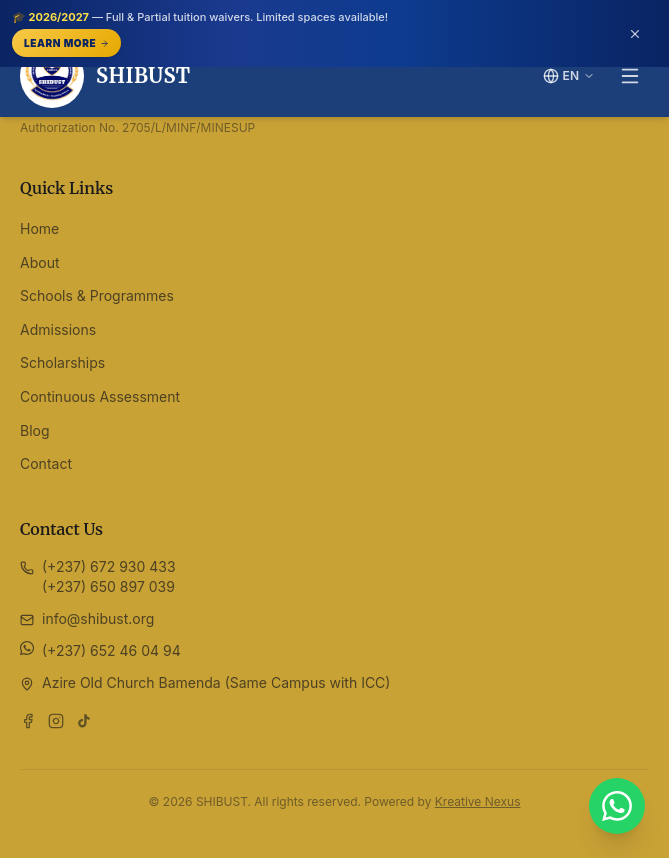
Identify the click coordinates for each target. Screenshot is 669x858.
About (39, 262)
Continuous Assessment (100, 396)
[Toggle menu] (630, 76)
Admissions (58, 329)
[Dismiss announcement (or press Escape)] (635, 34)
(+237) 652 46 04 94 (111, 650)
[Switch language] (569, 76)
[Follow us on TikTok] (84, 721)
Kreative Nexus (478, 801)
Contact (46, 463)
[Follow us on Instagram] (56, 721)
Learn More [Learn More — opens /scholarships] (66, 43)
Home (39, 228)
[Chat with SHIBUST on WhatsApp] (617, 806)
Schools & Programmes (97, 295)
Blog (35, 430)
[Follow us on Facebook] (28, 721)
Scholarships (62, 362)
